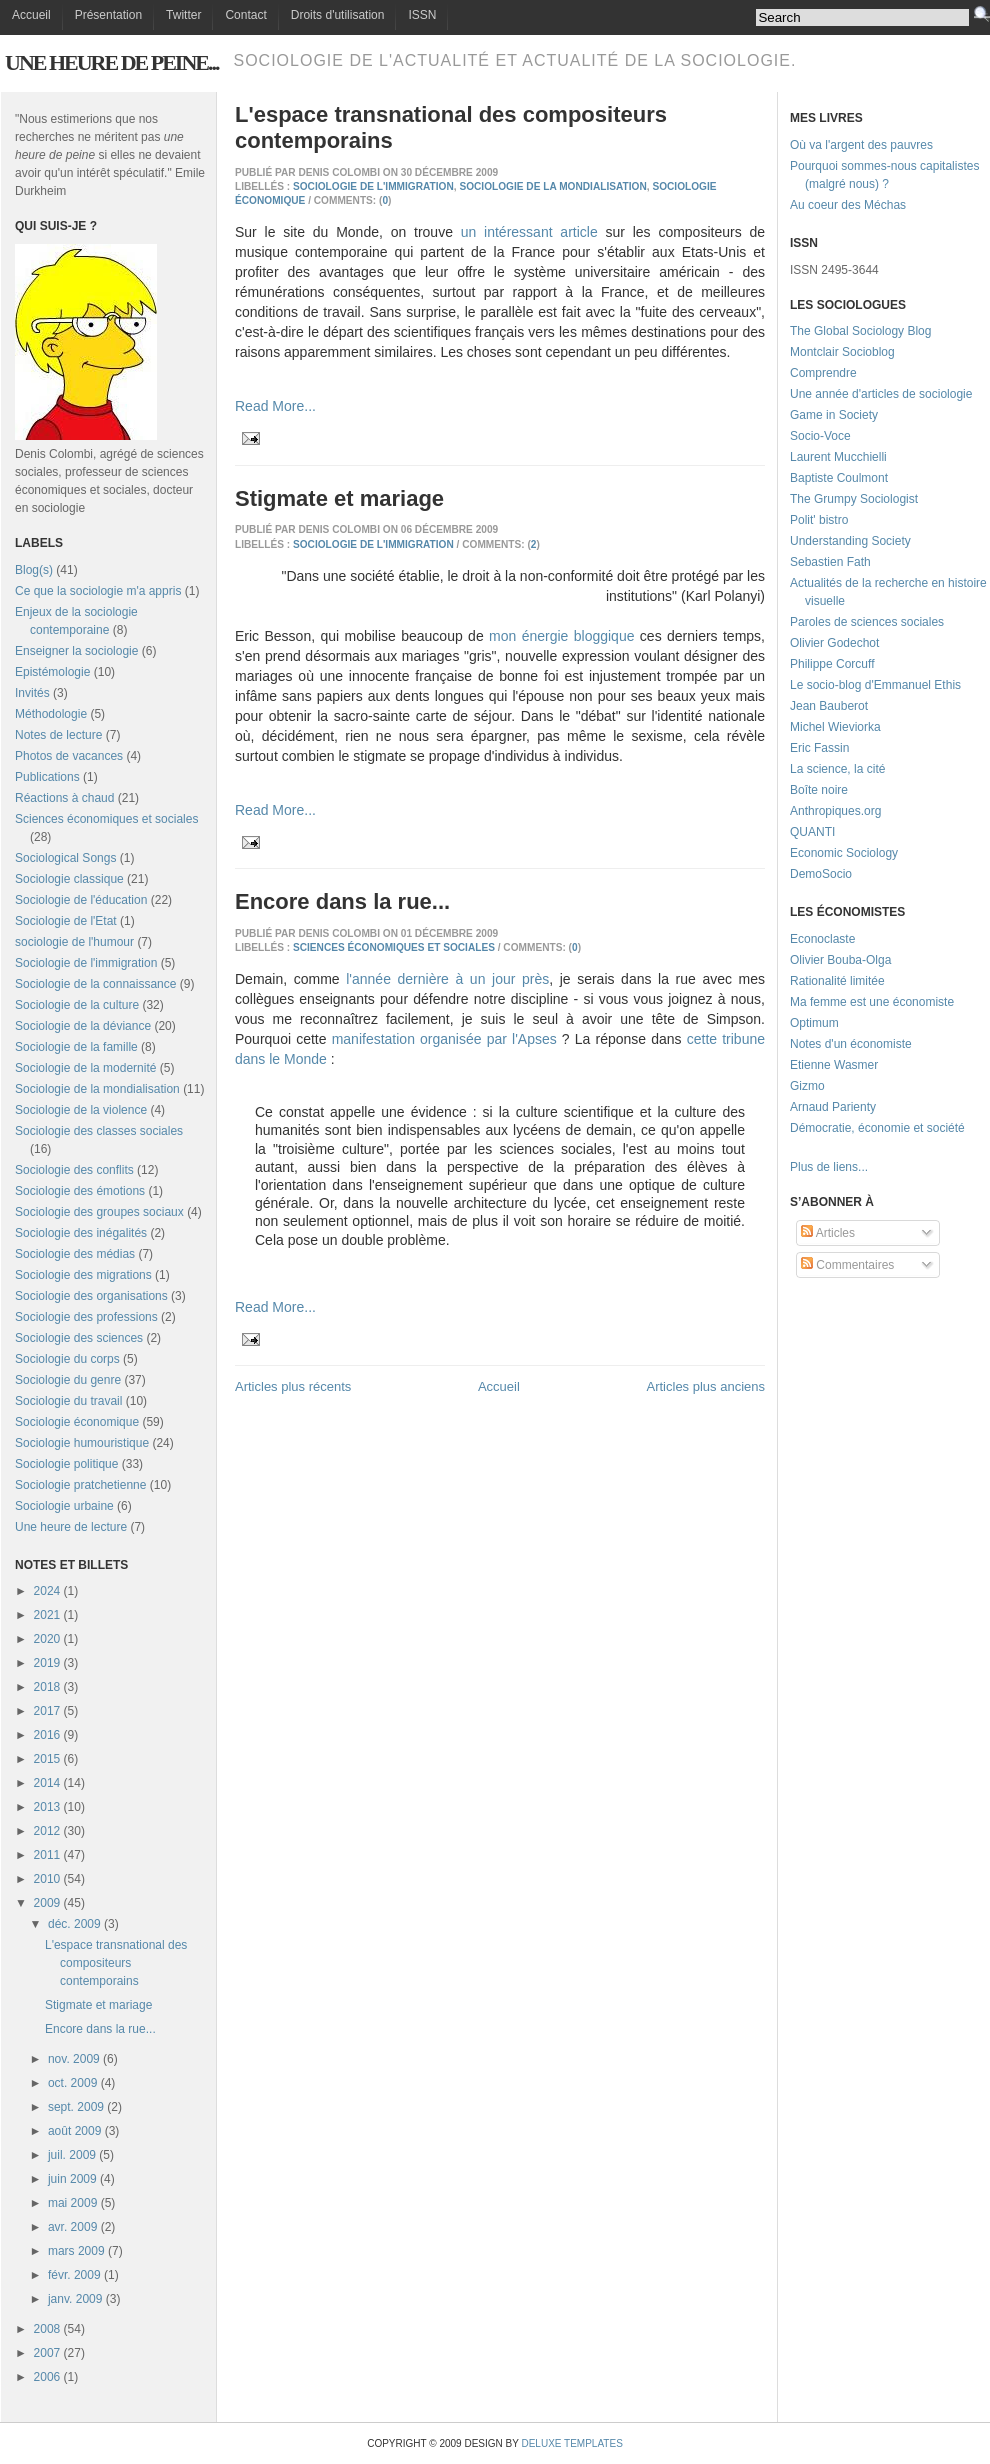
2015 (47, 1759)
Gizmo (807, 1086)
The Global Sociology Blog (860, 331)
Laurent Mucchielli (838, 457)
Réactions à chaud (64, 798)
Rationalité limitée (837, 981)
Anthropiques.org (835, 811)
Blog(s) (34, 570)
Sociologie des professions (86, 1317)
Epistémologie (52, 672)
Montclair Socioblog (842, 352)
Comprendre (823, 373)
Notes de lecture (58, 735)
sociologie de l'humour (74, 942)
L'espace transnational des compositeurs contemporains (116, 1963)
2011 (47, 1855)
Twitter (183, 15)
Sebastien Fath (830, 562)
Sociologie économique (77, 1422)
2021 (47, 1615)
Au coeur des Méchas (848, 205)
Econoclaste (822, 939)
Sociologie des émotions (80, 1191)
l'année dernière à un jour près (447, 979)
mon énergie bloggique (561, 636)
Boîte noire (819, 790)
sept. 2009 (76, 2107)
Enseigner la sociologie (76, 651)
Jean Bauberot (829, 706)
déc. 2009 (74, 1924)
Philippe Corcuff (832, 664)
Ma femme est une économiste (872, 1002)
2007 (47, 2353)
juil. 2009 (72, 2155)
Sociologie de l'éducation (81, 900)
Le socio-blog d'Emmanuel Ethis (875, 685)
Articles (828, 1233)
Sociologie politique (66, 1464)
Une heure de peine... (111, 62)
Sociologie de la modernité (85, 1068)
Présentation (108, 15)
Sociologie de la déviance (83, 1026)
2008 (47, 2329)
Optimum (814, 1023)
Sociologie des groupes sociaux (99, 1212)
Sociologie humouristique (82, 1443)
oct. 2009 (72, 2083)
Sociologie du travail (68, 1401)
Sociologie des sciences (79, 1338)
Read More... (275, 406)
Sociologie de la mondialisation (97, 1089)
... (863, 1167)
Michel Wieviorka (835, 727)
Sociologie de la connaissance (95, 984)
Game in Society (834, 415)
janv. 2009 (75, 2299)
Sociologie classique (69, 879)
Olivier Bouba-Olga (840, 960)
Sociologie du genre (68, 1380)
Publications (47, 777)
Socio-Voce (820, 436)
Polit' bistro (819, 520)
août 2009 (74, 2131)
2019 (47, 1663)
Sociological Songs (65, 858)
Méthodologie (51, 714)
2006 (47, 2377)
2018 (47, 1687)
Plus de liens (824, 1167)
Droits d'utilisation (338, 15)
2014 (47, 1783)
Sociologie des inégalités (81, 1233)
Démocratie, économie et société (877, 1128)
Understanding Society (850, 541)
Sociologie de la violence (81, 1110)
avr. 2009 (72, 2227)
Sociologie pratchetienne (80, 1485)
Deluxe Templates (571, 2443)
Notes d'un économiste (851, 1044)
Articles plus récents (293, 1386)
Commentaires (847, 1265)
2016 (47, 1735)
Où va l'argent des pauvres (861, 145)
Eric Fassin (819, 748)
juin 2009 (72, 2179)
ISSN (422, 15)
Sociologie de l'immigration (86, 963)
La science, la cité (837, 769)
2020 (47, 1639)
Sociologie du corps (67, 1359)
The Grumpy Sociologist (854, 499)
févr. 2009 (74, 2275)
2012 (47, 1831)
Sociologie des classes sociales (99, 1131)
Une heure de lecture (71, 1527)
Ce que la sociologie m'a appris (98, 591)
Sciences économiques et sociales (106, 819)
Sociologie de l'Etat (66, 921)
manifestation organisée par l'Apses (444, 1039)
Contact (245, 15)
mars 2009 (76, 2251)
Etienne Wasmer (834, 1065)
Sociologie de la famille (76, 1047)
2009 (47, 1903)
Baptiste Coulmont (839, 478)
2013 (47, 1807)
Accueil (31, 15)
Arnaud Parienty (833, 1107)
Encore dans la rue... (100, 2029)
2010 (47, 1879)
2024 (47, 1591)
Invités (32, 693)
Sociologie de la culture (77, 1005)
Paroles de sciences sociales (867, 622)
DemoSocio (821, 874)
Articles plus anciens (706, 1386)
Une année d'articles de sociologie (881, 394)
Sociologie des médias (75, 1254)
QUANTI (812, 832)
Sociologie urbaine (64, 1506)
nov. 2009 (74, 2059)
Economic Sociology (844, 853)
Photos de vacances (69, 756)
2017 (47, 1711)
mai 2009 (72, 2203)
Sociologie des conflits (74, 1170)
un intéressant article (529, 232)
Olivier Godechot (834, 643)
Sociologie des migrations (83, 1275)
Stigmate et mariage (98, 2005)
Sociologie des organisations (91, 1296)
